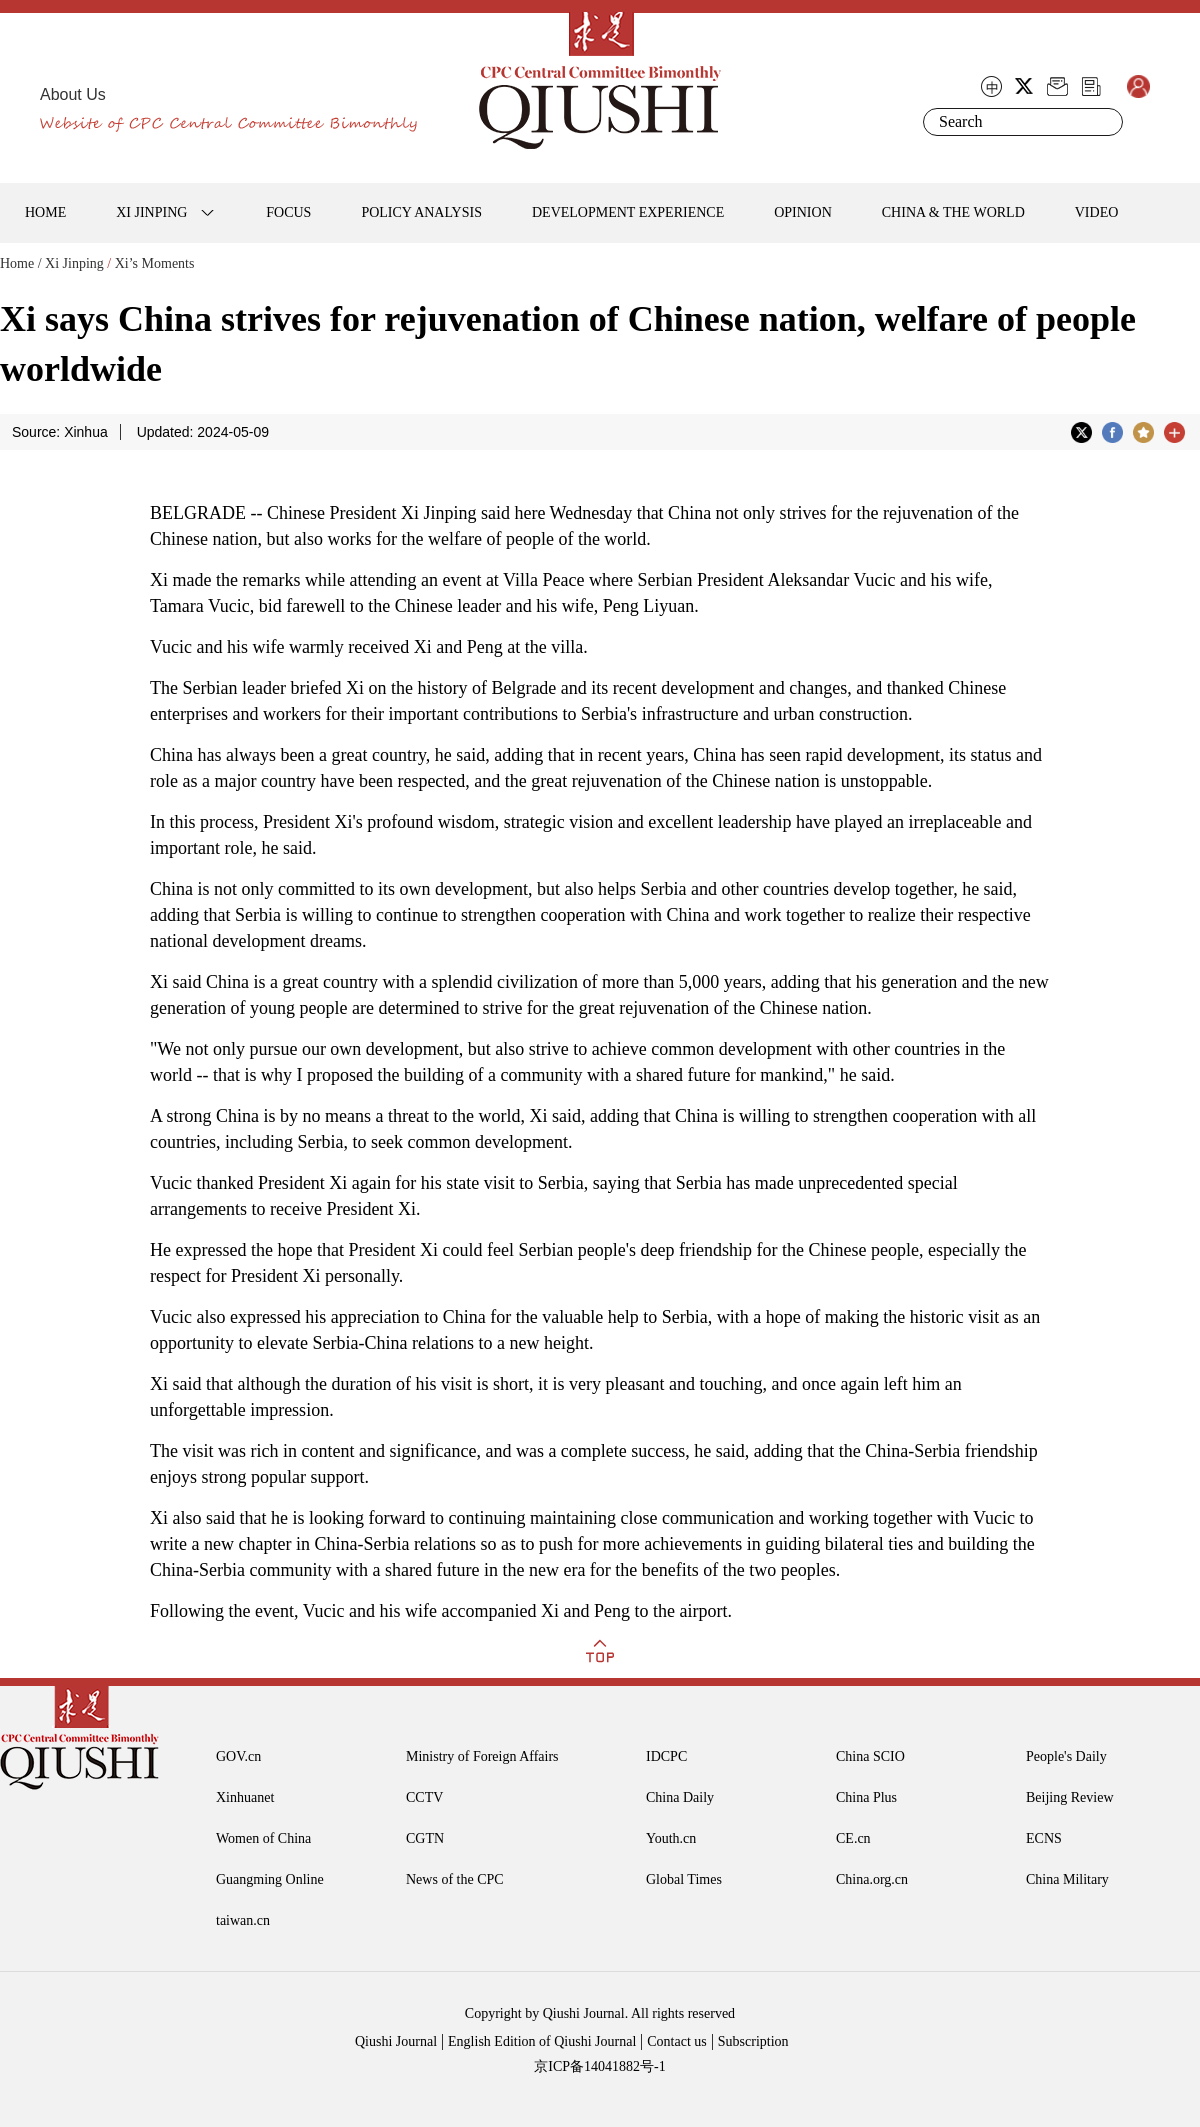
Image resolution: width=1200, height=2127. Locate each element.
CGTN (425, 1838)
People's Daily (1066, 1756)
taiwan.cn (243, 1920)
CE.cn (853, 1838)
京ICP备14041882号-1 (599, 2066)
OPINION (803, 212)
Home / (21, 263)
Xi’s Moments (155, 263)
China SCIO (870, 1756)
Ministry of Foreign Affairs (482, 1756)
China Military (1067, 1879)
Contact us (677, 2041)
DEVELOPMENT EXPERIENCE (628, 212)
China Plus (866, 1797)
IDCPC (666, 1756)
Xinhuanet (245, 1797)
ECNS (1044, 1838)
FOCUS (288, 212)
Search (1104, 122)
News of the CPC (455, 1879)
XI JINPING (151, 212)
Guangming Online (270, 1879)
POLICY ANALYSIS (421, 212)
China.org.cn (872, 1879)
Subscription (753, 2041)
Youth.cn (671, 1838)
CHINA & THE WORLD (953, 212)
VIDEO (1097, 212)
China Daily (680, 1797)
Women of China (263, 1838)
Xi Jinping (74, 263)
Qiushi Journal (396, 2041)
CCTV (424, 1797)
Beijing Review (1070, 1797)
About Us (73, 94)
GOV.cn (238, 1756)
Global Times (684, 1879)
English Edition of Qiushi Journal (542, 2041)
